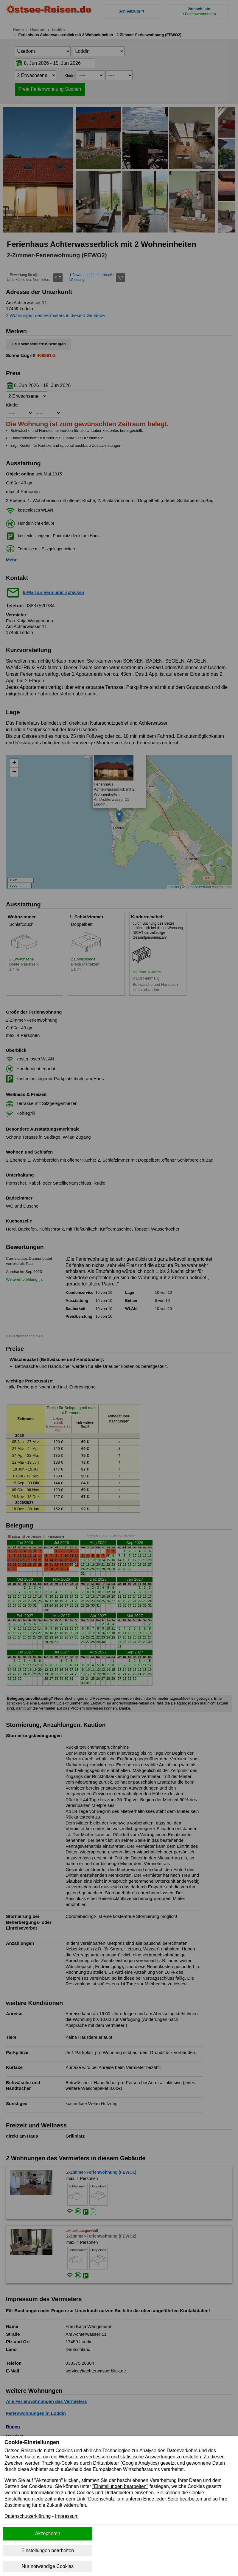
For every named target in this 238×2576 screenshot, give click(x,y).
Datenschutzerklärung (27, 2516)
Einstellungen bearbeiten (47, 2550)
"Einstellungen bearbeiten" (120, 2486)
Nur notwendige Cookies (48, 2566)
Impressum (67, 2516)
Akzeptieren (47, 2533)
